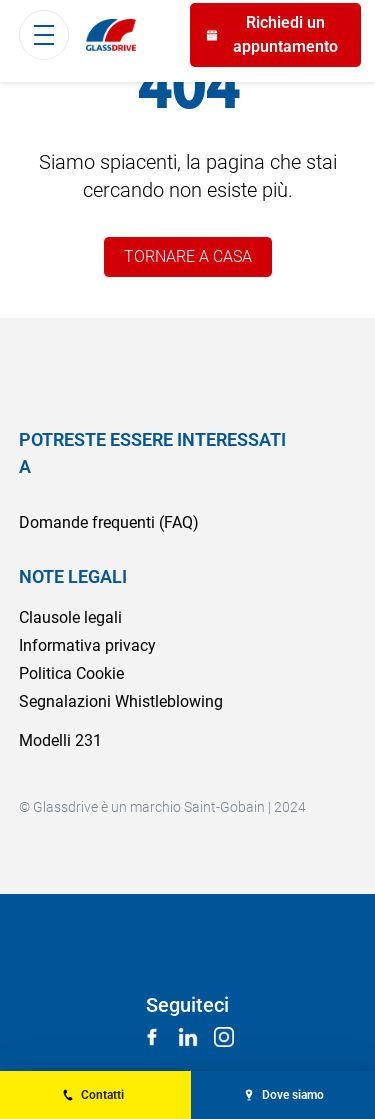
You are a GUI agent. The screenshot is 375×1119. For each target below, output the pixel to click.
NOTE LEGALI (73, 576)
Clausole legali (70, 617)
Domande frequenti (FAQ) (109, 522)
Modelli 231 (60, 740)
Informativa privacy (87, 645)
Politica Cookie (71, 673)
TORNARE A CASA (188, 256)
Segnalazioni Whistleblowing (121, 701)
